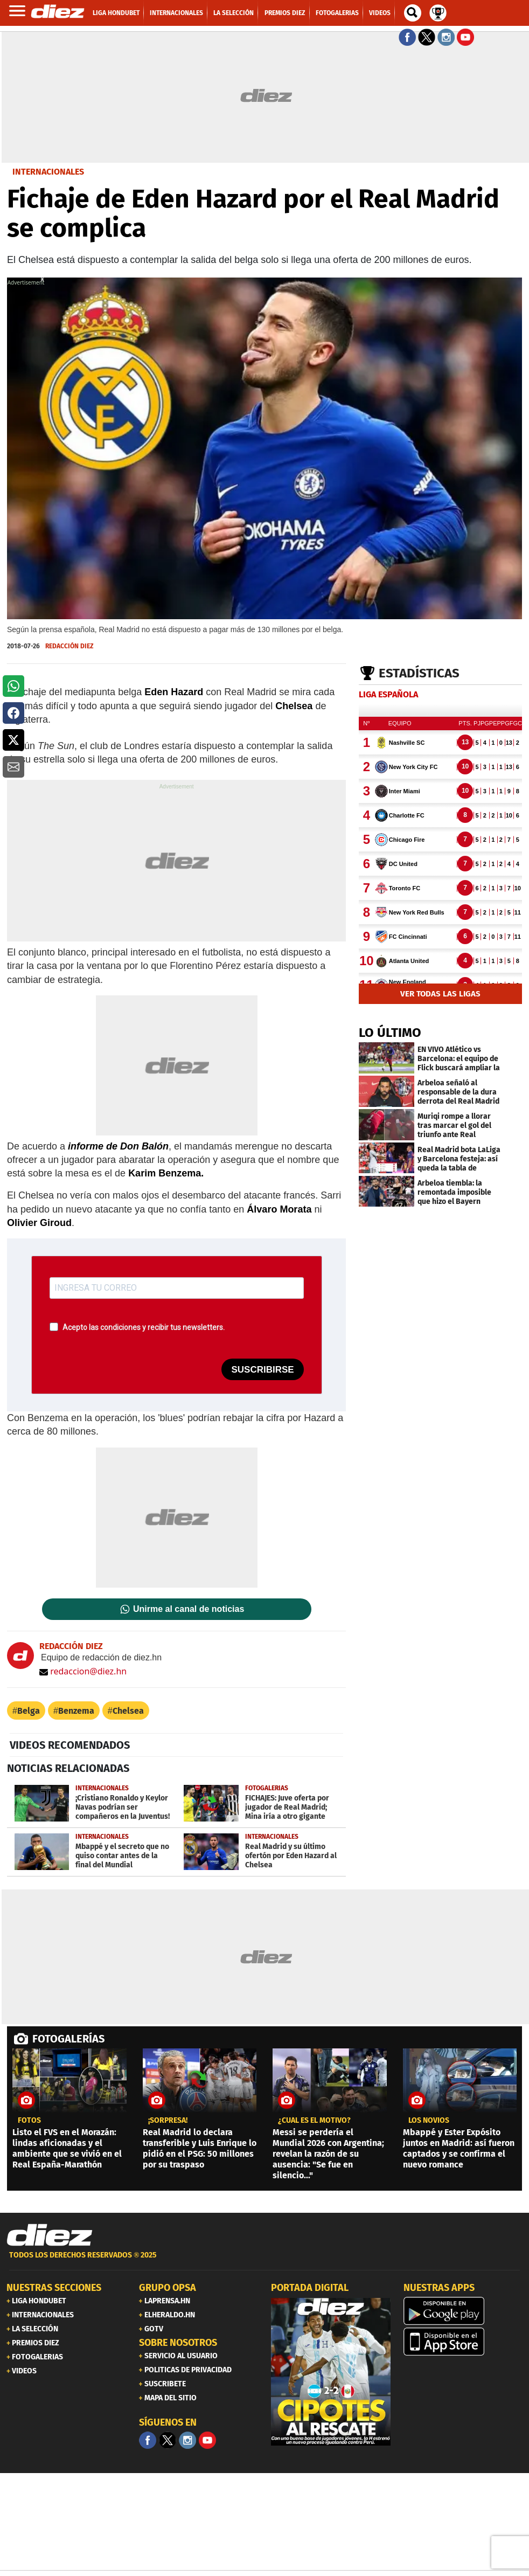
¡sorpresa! (167, 2120)
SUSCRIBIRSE (262, 1370)
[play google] (463, 2311)
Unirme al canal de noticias (188, 1609)
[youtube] (207, 2440)
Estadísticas (419, 673)
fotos (29, 2120)
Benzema (76, 1711)
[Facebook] (147, 2440)
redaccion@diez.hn (83, 1671)
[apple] (463, 2342)
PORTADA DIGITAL (310, 2288)
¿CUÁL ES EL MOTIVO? (314, 2120)
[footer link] (264, 2261)
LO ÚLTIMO (390, 1033)
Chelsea (128, 1711)
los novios (428, 2120)
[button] (13, 686)
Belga (28, 1711)
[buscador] (412, 13)
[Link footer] (49, 2235)
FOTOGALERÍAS (68, 2038)
